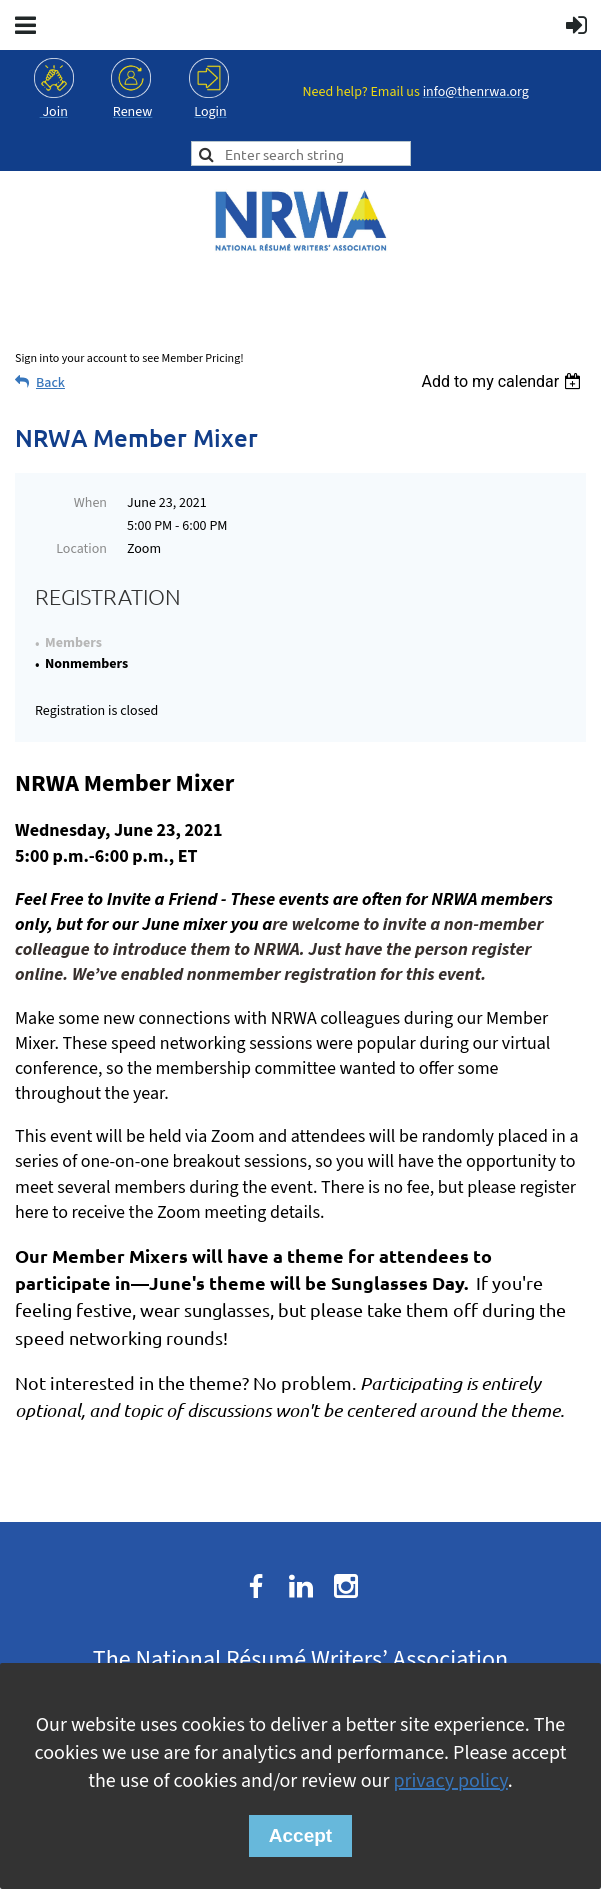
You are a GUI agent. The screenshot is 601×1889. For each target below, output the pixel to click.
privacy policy (450, 1781)
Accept (300, 1835)
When (90, 503)
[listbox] (503, 381)
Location (81, 549)
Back (50, 383)
